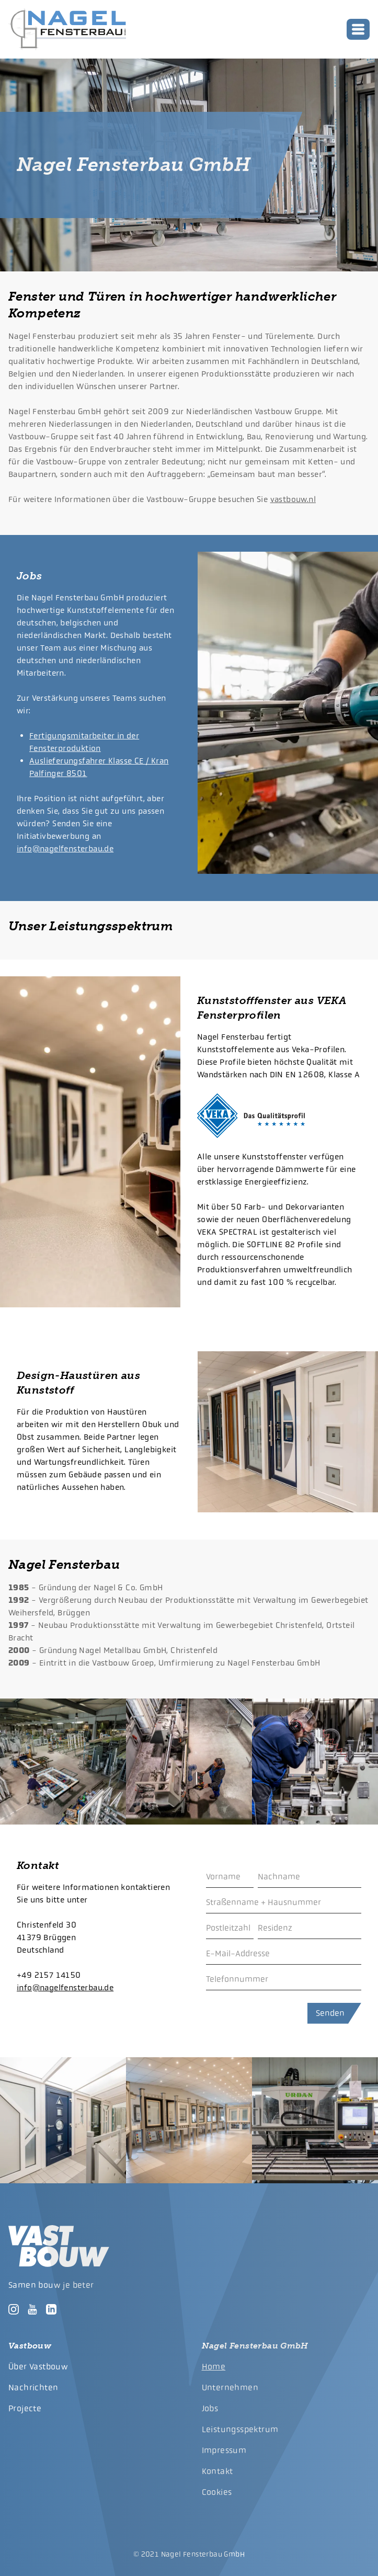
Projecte (24, 2408)
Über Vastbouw (38, 2367)
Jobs (210, 2408)
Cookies (217, 2492)
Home (214, 2367)
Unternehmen (230, 2387)
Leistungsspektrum (240, 2429)
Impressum (224, 2450)
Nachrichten (33, 2387)
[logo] (67, 29)
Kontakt (217, 2471)
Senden (330, 2013)
